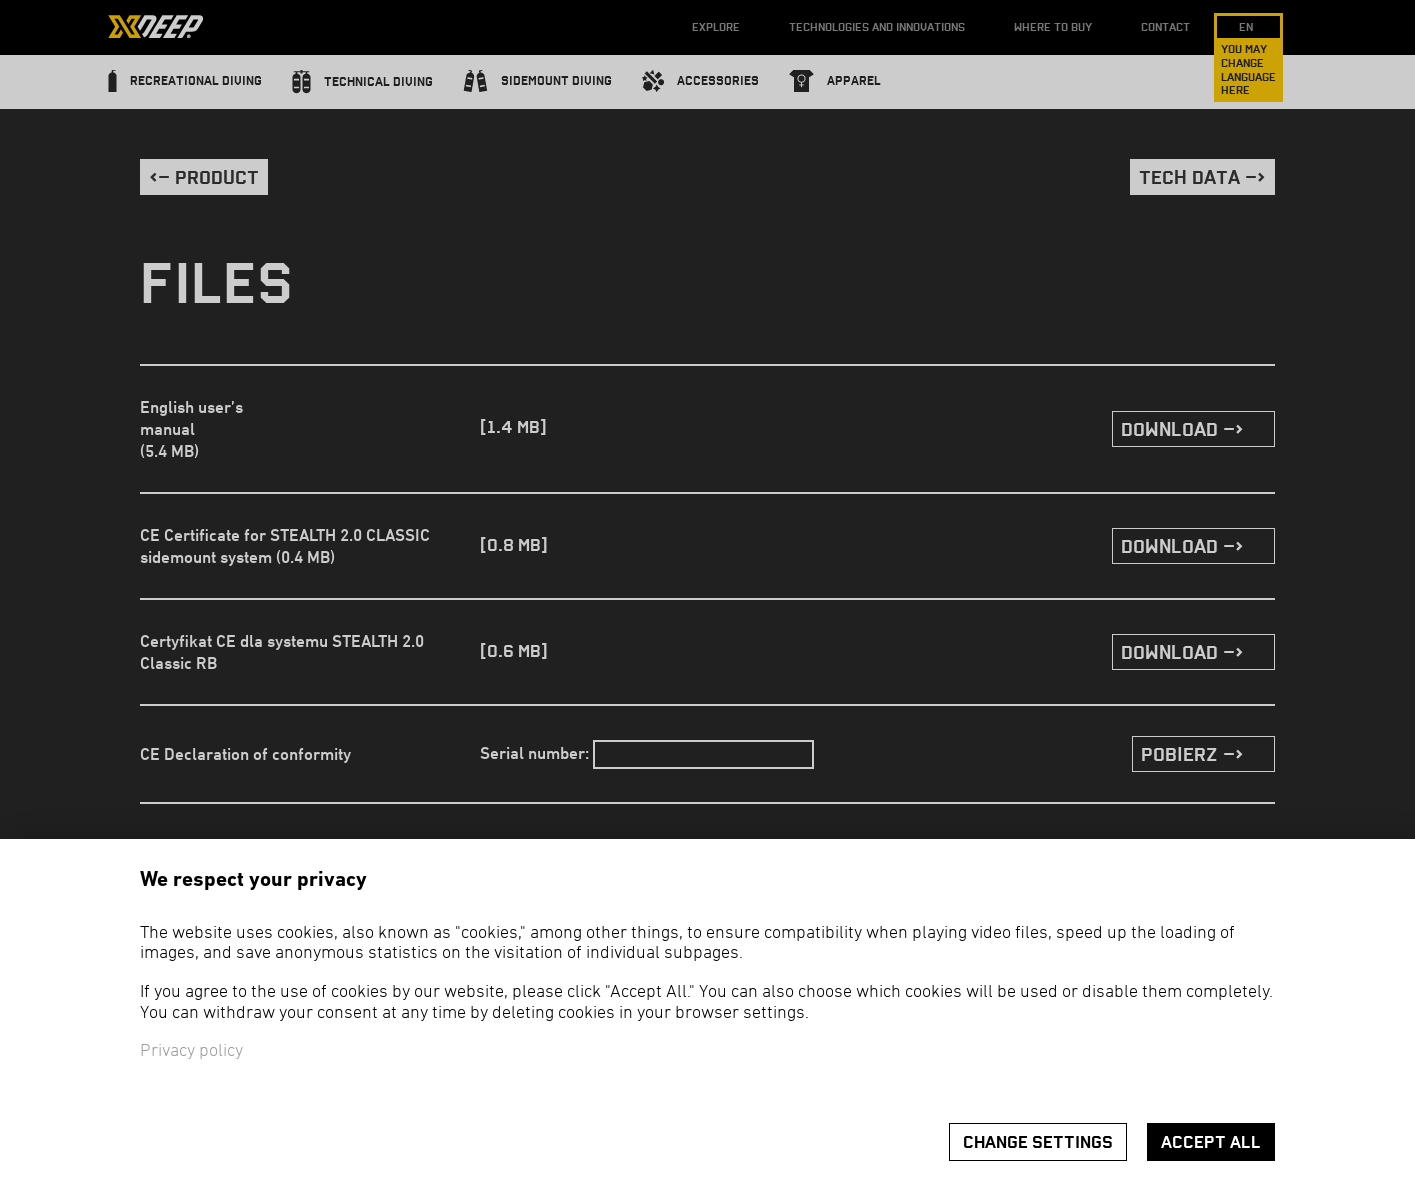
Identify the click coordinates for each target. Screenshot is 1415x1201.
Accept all (1211, 1142)
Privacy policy (191, 1051)
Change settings (1038, 1142)
